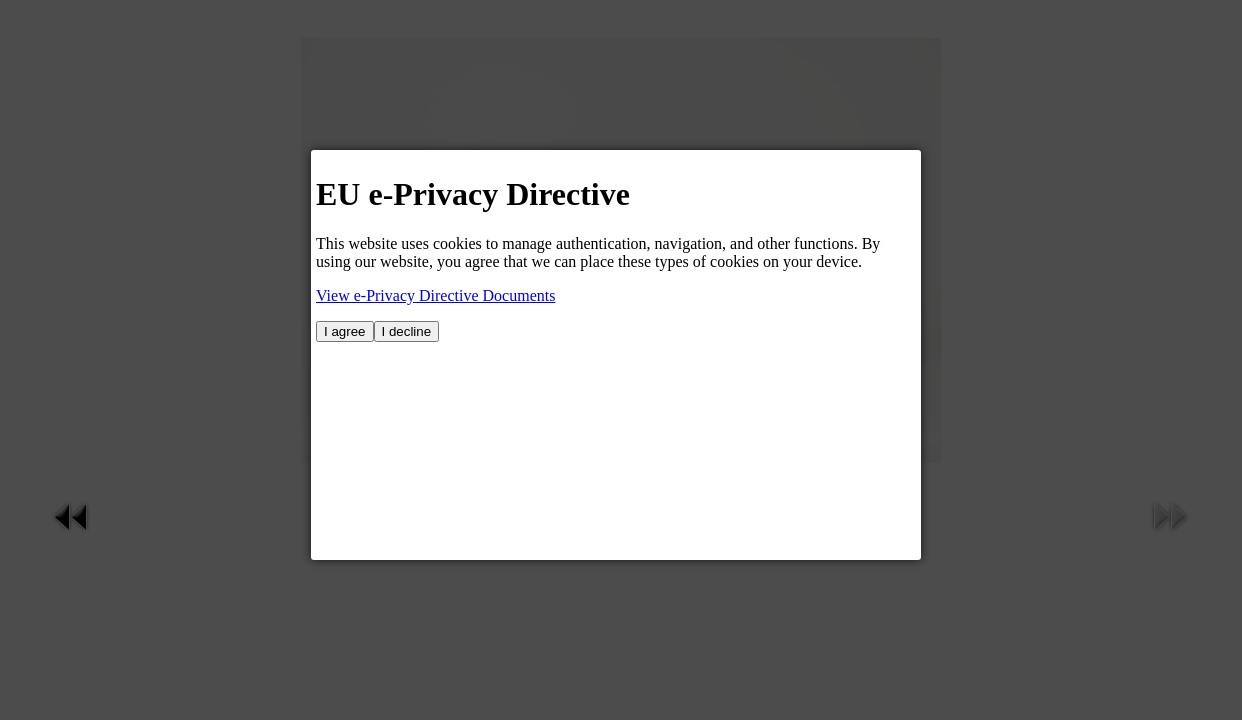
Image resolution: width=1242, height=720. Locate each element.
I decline (407, 331)
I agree (345, 331)
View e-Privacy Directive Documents (435, 295)
